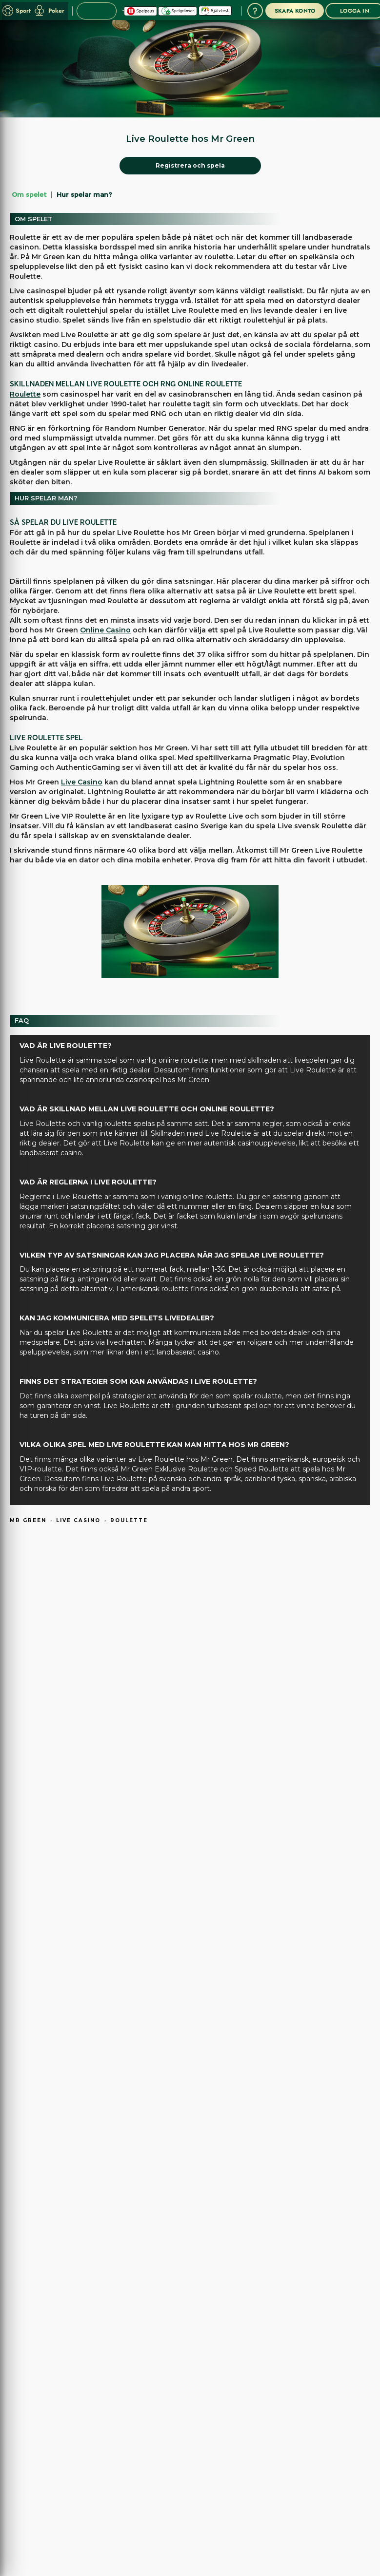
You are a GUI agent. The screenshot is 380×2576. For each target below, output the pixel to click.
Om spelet (29, 194)
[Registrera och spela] (190, 165)
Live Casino (81, 782)
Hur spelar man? (84, 194)
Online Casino (105, 630)
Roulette (25, 394)
